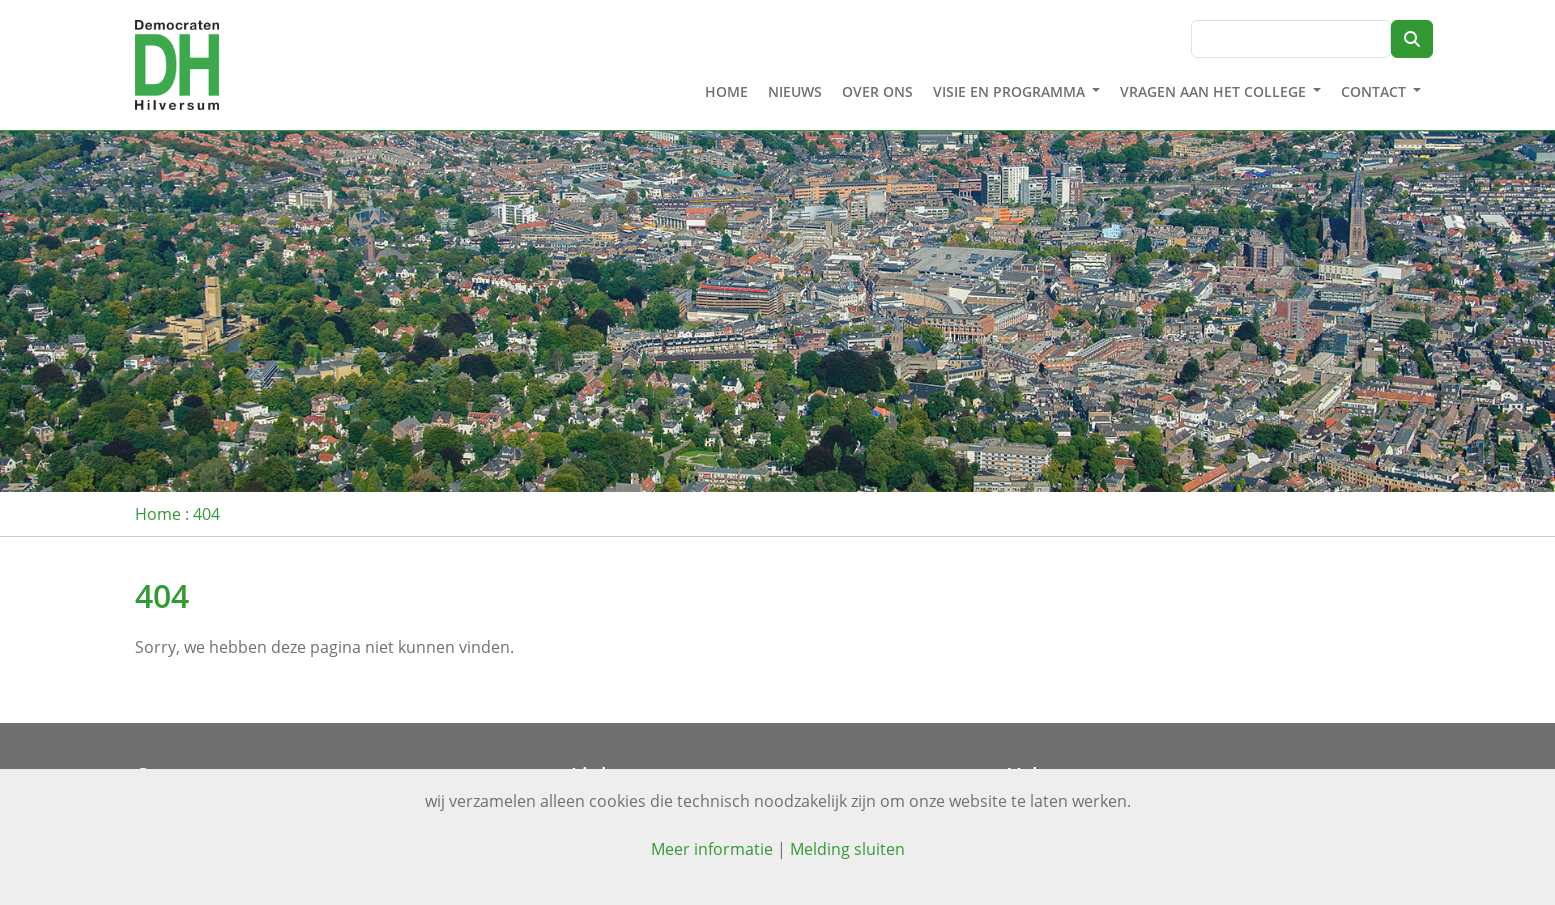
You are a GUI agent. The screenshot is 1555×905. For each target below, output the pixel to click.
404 (206, 513)
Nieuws (795, 93)
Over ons (877, 93)
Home (726, 93)
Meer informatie (712, 848)
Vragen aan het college (1213, 93)
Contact (1373, 93)
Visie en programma (1009, 93)
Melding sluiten (847, 848)
